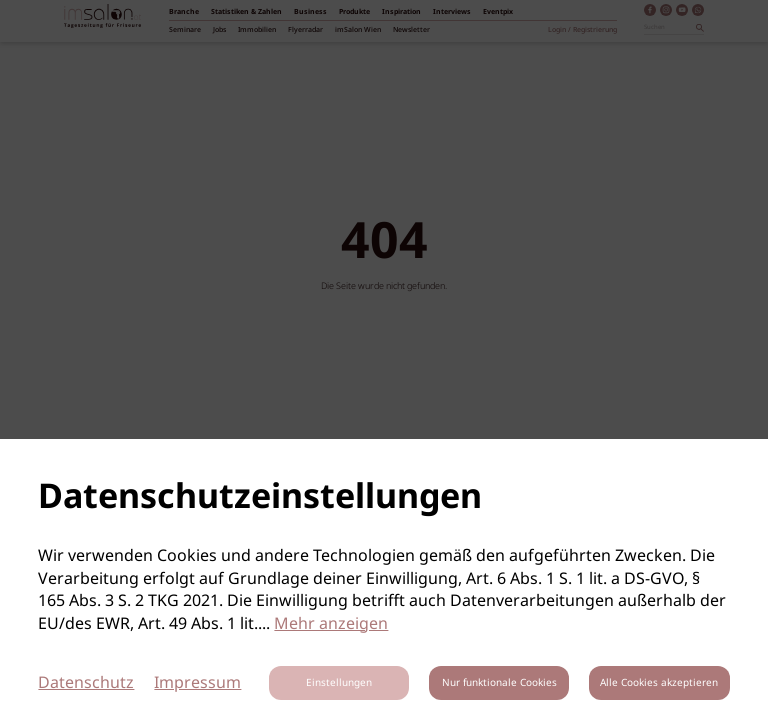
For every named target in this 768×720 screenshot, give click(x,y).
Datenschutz (86, 683)
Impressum (197, 683)
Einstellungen (339, 683)
